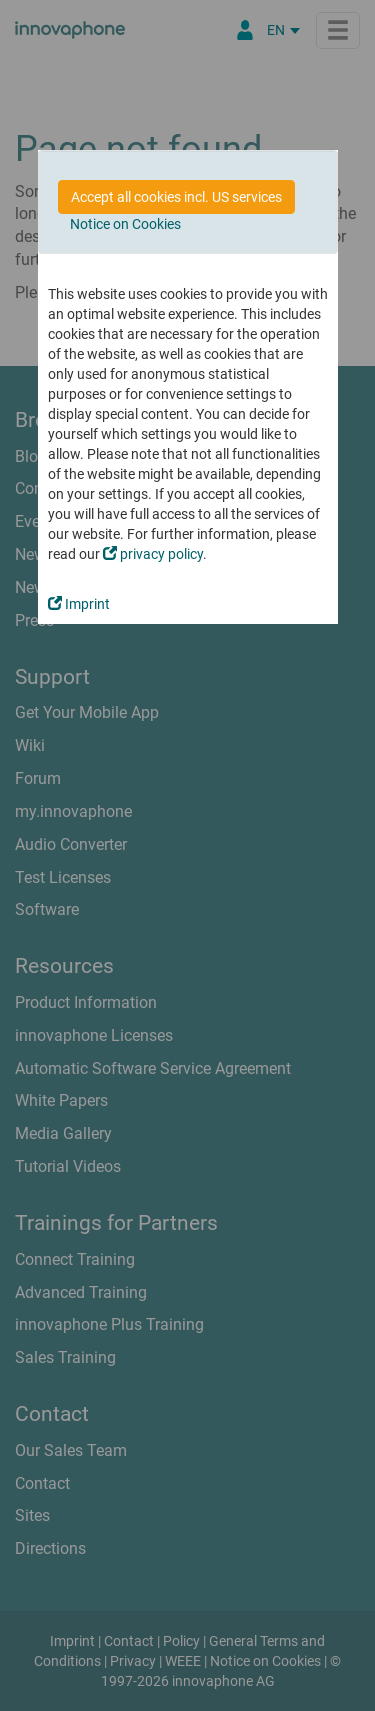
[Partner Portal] (245, 30)
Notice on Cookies (125, 224)
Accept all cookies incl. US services (176, 197)
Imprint (79, 604)
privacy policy (153, 554)
